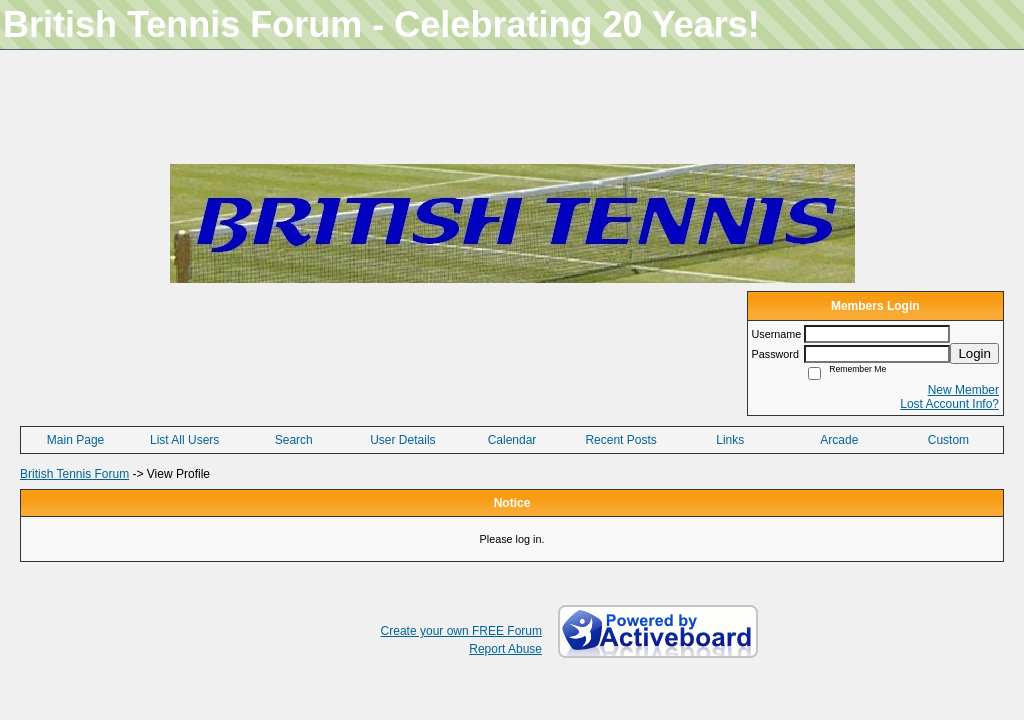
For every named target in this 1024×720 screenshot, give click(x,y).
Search (294, 440)
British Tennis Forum (74, 474)
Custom (948, 440)
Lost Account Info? (949, 404)
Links (730, 440)
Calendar (512, 440)
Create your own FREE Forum (461, 631)
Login (974, 353)
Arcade (839, 440)
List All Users (184, 440)
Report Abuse (505, 649)
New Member (963, 390)
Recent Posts (620, 440)
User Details (402, 440)
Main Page (75, 440)
